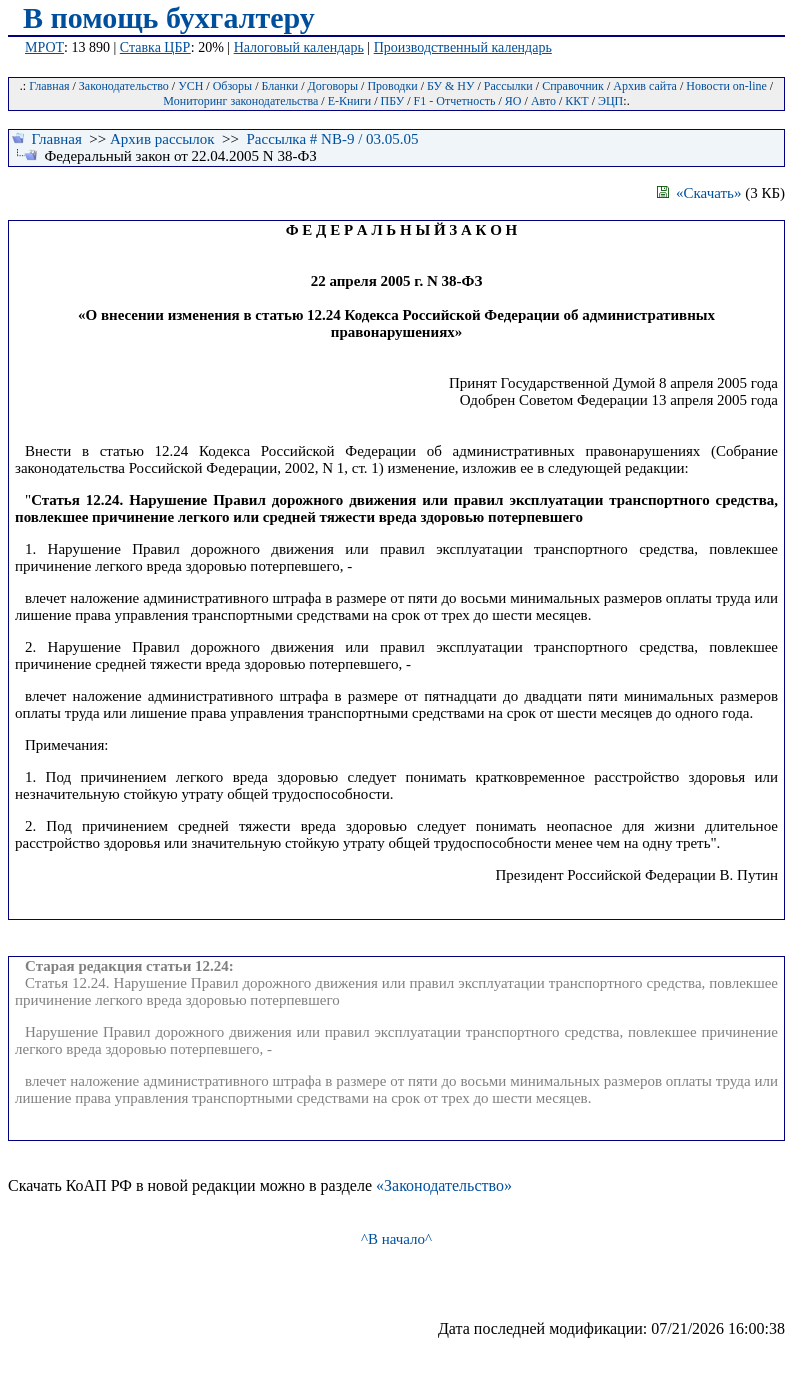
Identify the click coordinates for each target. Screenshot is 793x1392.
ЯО (513, 101)
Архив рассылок (162, 139)
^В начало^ (396, 1239)
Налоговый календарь (299, 47)
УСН (190, 86)
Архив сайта (645, 86)
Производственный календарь (463, 47)
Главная (49, 86)
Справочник (573, 86)
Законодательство (124, 86)
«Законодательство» (444, 1185)
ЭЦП (610, 101)
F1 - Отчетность (455, 101)
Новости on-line (726, 86)
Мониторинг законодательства (240, 101)
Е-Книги (350, 101)
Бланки (280, 86)
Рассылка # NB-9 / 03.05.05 (332, 139)
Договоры (333, 86)
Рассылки (508, 86)
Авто (543, 101)
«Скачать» (699, 193)
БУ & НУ (450, 86)
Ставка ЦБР (155, 47)
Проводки (392, 86)
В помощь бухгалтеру (169, 17)
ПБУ (393, 101)
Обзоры (233, 86)
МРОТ (44, 47)
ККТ (576, 101)
